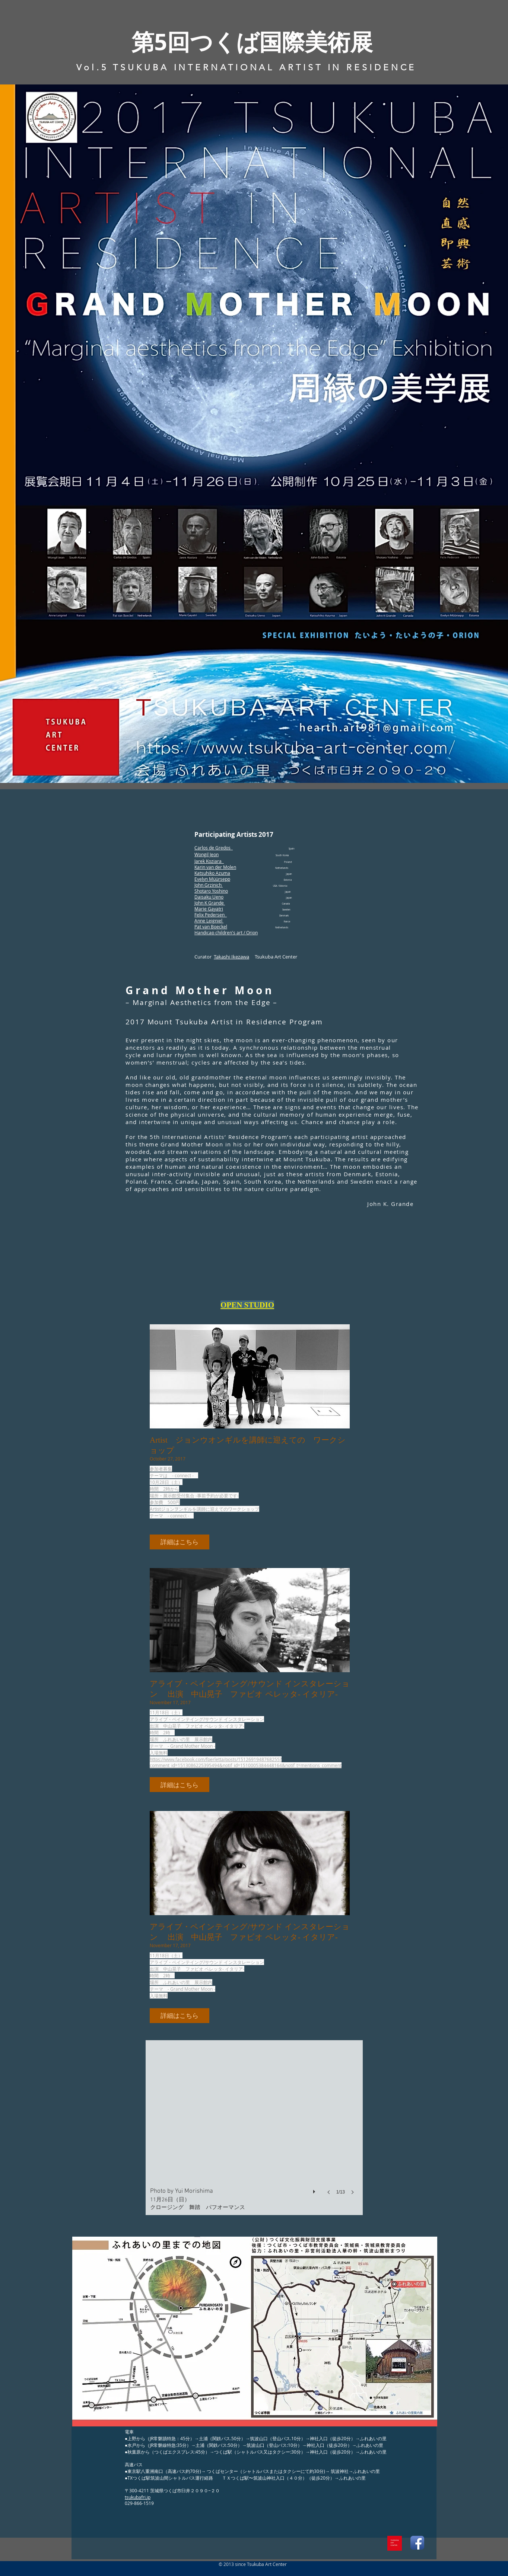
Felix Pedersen (210, 915)
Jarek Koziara (209, 861)
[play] (315, 2189)
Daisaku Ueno (208, 897)
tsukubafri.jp (137, 2497)
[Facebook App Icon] (417, 2543)
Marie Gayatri (208, 909)
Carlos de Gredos (213, 848)
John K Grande (209, 903)
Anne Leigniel (208, 921)
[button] (179, 1542)
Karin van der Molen (215, 867)
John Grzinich (208, 885)
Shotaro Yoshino (211, 891)
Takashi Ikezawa (231, 956)
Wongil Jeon (206, 854)
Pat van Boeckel (210, 926)
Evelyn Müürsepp (212, 879)
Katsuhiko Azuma (212, 873)
